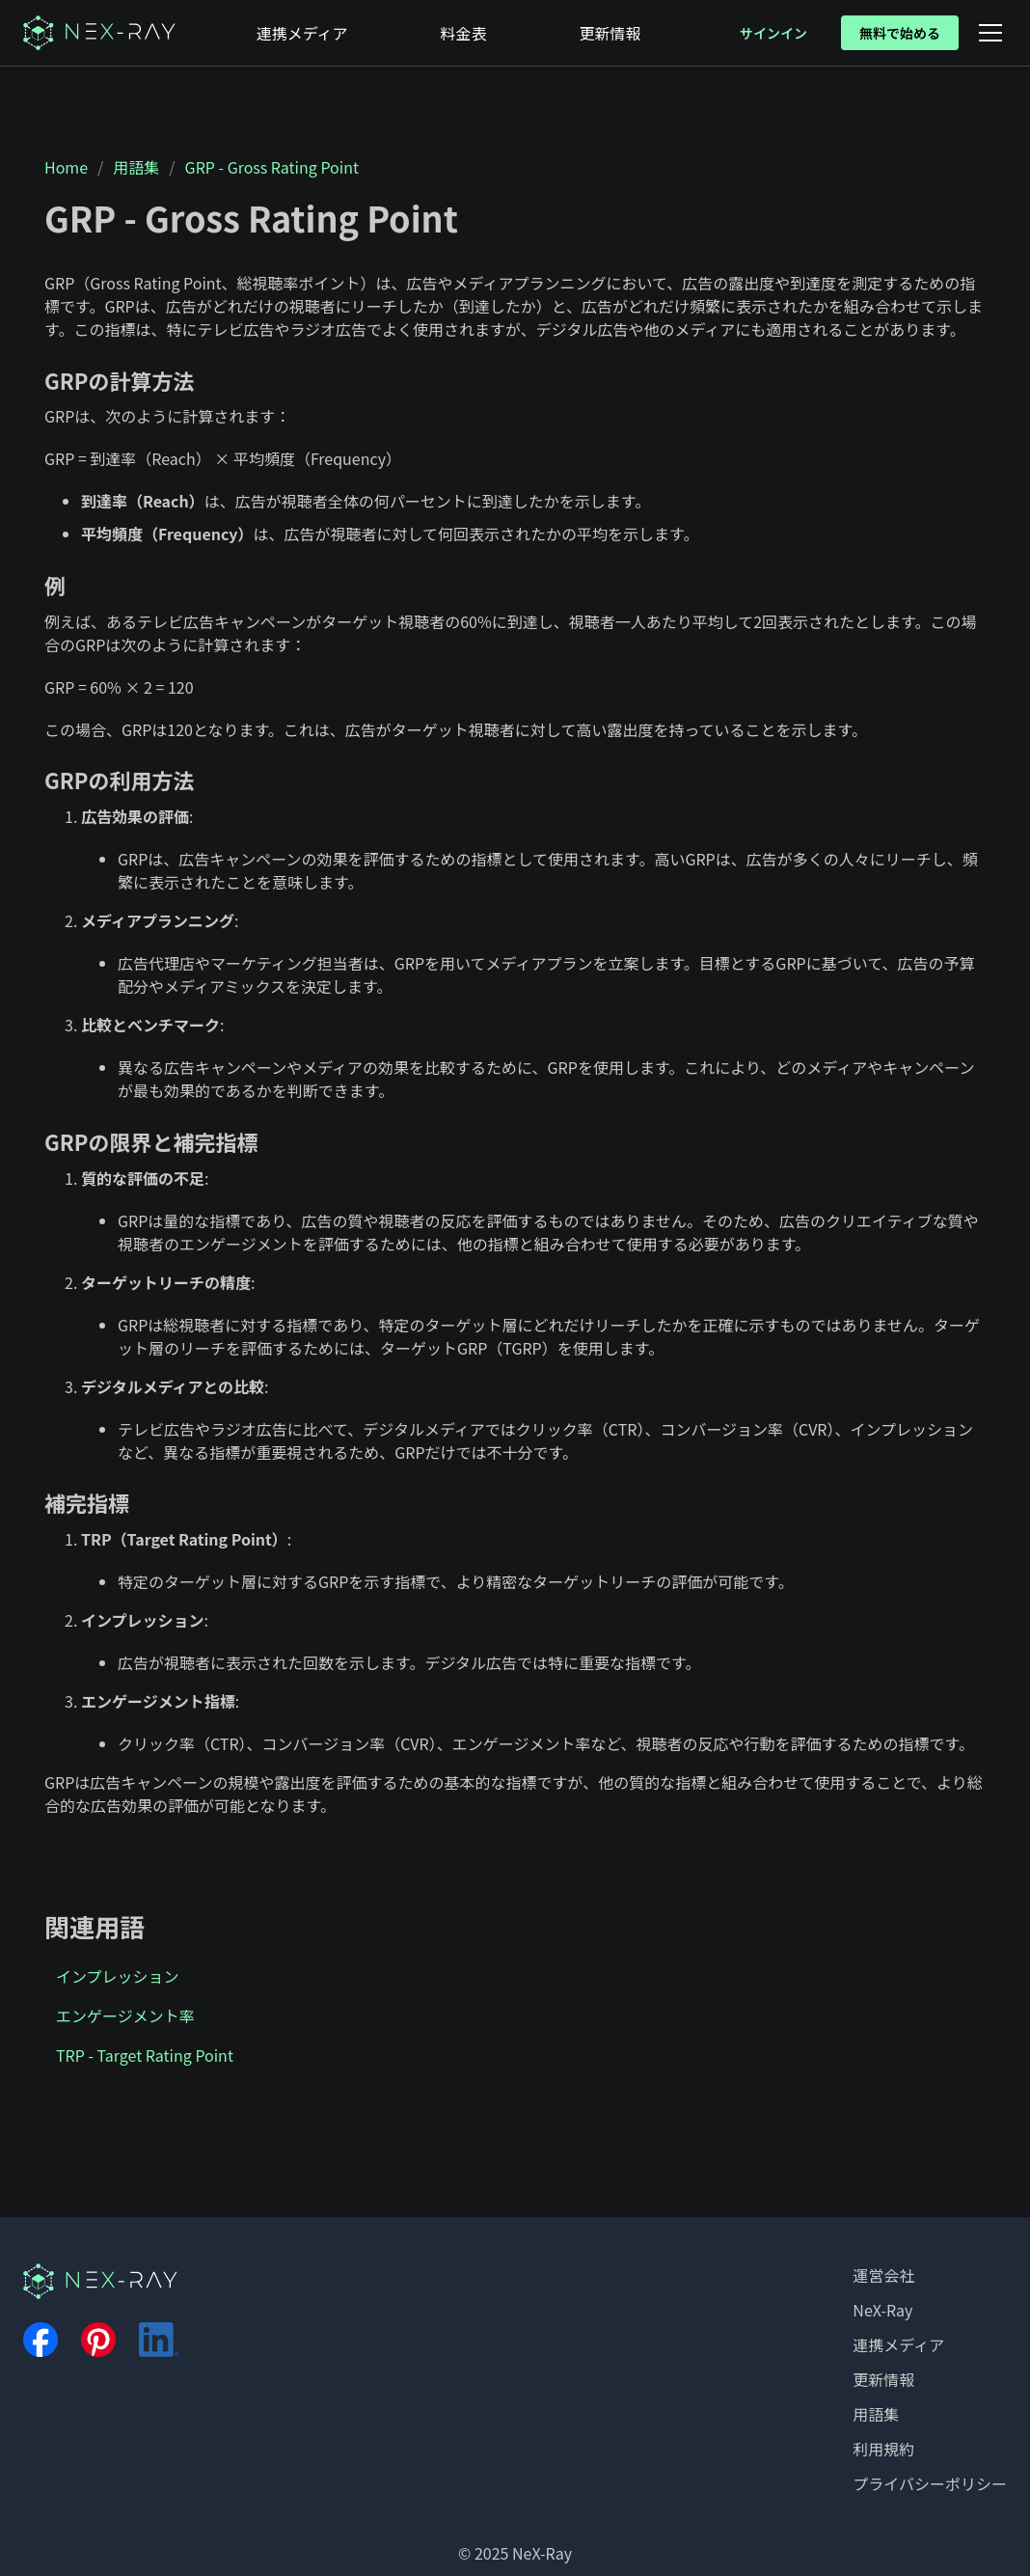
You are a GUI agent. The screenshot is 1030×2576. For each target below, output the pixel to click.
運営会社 (883, 2275)
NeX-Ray (882, 2309)
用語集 (136, 167)
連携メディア (898, 2344)
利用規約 (883, 2448)
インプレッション (117, 1975)
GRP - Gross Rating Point (272, 167)
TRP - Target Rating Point (144, 2055)
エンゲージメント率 (125, 2015)
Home (66, 167)
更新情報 (883, 2379)
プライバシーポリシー (930, 2483)
